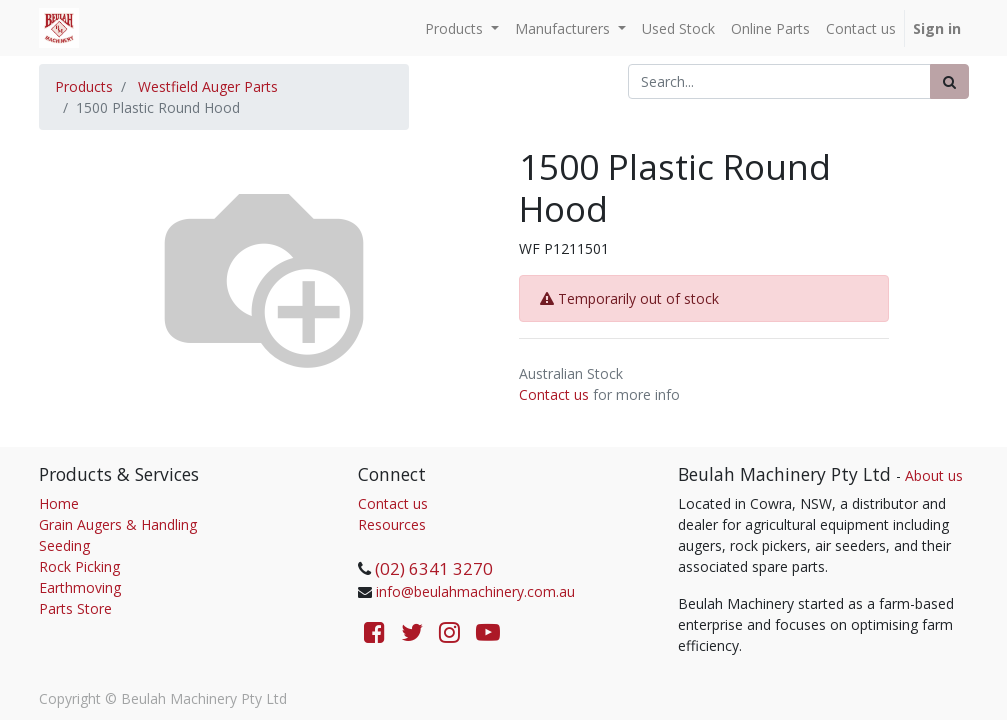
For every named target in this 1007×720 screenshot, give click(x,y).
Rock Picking (79, 566)
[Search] (949, 81)
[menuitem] (678, 28)
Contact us (554, 394)
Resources (392, 524)
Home (59, 503)
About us (934, 475)
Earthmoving (80, 587)
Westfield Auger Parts (208, 86)
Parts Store (75, 608)
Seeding (64, 545)
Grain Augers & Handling (118, 524)
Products (84, 86)
